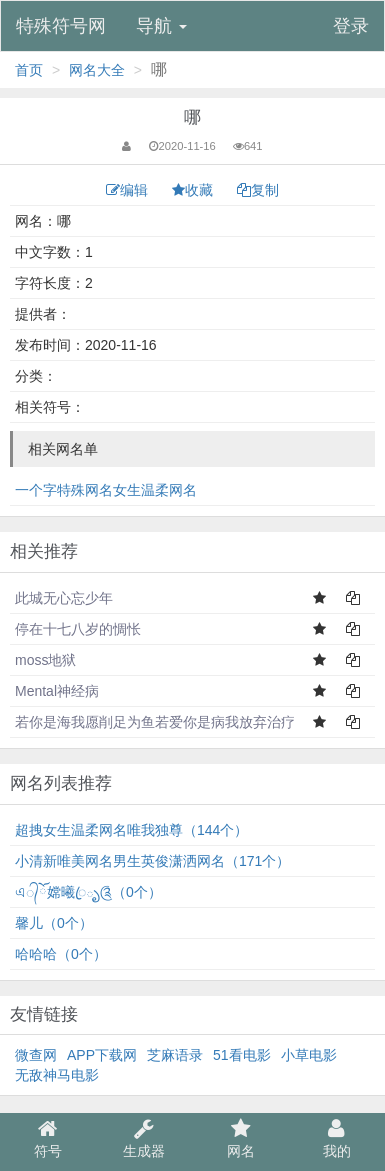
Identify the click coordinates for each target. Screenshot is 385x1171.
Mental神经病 (57, 691)
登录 (351, 26)
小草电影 (309, 1055)
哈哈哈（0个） (61, 954)
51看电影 (242, 1055)
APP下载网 (102, 1055)
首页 (29, 70)
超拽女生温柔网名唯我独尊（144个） (131, 830)
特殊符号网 (61, 26)
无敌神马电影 (57, 1075)
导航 (161, 26)
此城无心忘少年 (64, 598)
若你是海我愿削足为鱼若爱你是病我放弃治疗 (155, 722)
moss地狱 (45, 660)
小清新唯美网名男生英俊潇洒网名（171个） (152, 861)
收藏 (194, 190)
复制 (258, 190)
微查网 (36, 1055)
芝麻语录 (175, 1055)
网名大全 (97, 70)
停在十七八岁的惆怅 (78, 629)
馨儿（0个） (54, 923)
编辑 (129, 190)
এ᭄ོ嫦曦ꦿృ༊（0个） (88, 892)
